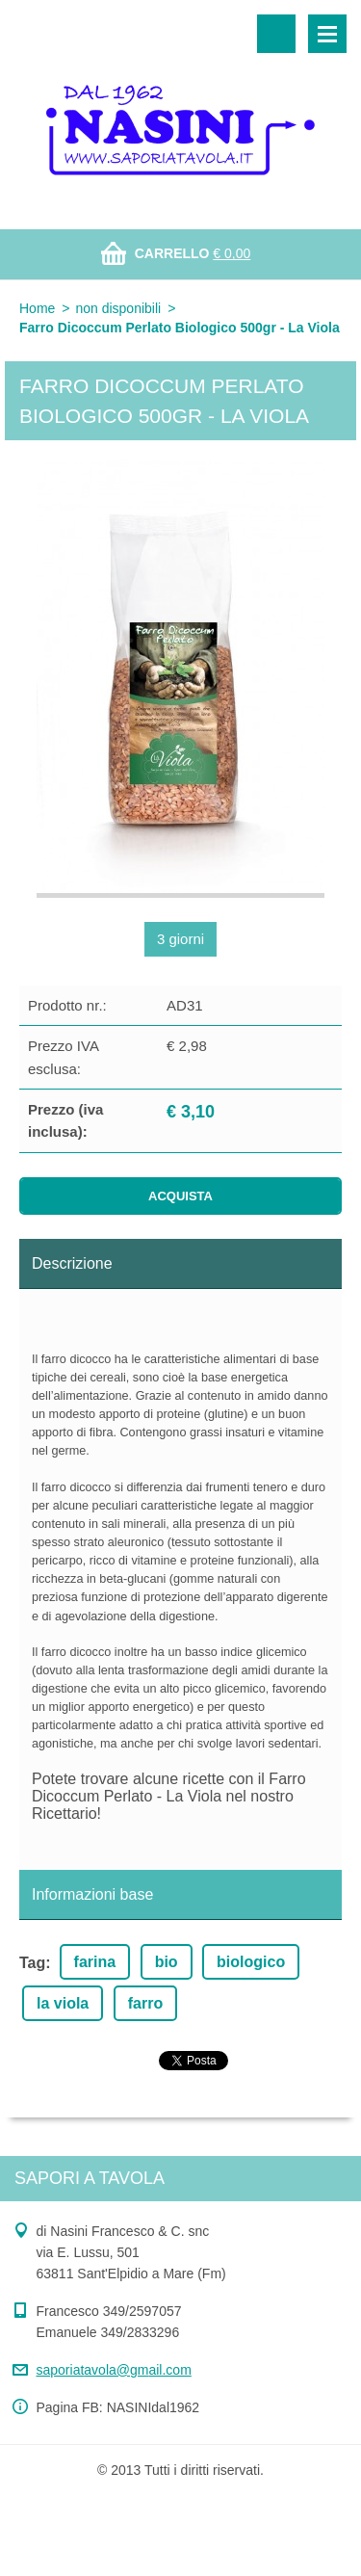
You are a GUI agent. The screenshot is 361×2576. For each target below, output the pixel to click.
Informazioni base (92, 1894)
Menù (327, 33)
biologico (251, 1962)
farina (95, 1962)
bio (166, 1962)
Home (37, 308)
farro (145, 2003)
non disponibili (118, 308)
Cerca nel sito (276, 33)
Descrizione (72, 1263)
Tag (32, 1963)
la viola (63, 2003)
